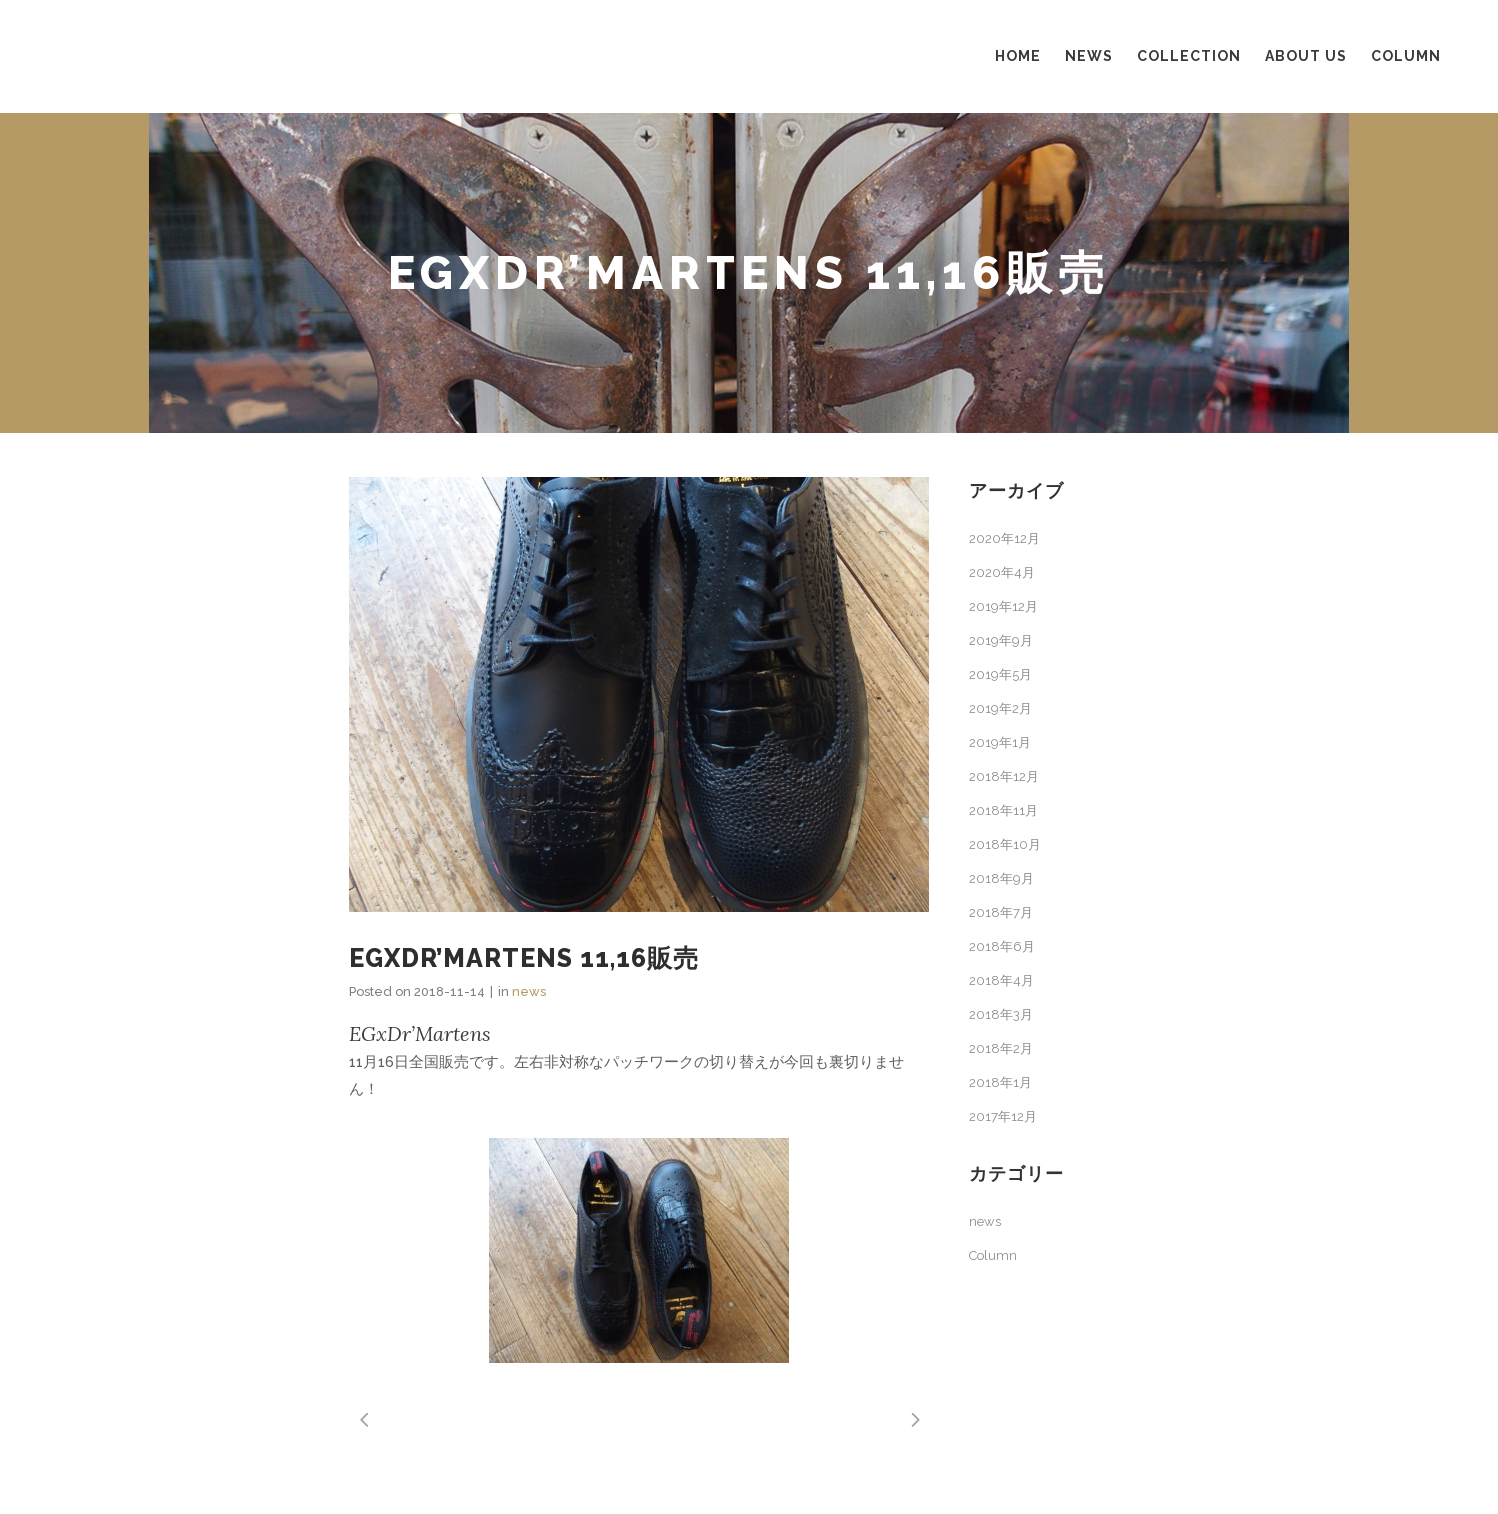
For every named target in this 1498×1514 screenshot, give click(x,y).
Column (993, 1255)
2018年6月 (1002, 946)
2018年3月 (1001, 1014)
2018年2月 (1001, 1048)
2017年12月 (1003, 1116)
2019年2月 (1000, 708)
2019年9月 (1001, 640)
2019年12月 (1003, 606)
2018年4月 (1001, 980)
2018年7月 (1001, 912)
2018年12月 (1004, 776)
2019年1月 (1000, 742)
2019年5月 (1000, 674)
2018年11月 (1003, 810)
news (529, 991)
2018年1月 (1000, 1082)
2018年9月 (1001, 878)
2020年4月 (1002, 572)
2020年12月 (1004, 538)
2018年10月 (1005, 844)
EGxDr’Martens (420, 1033)
